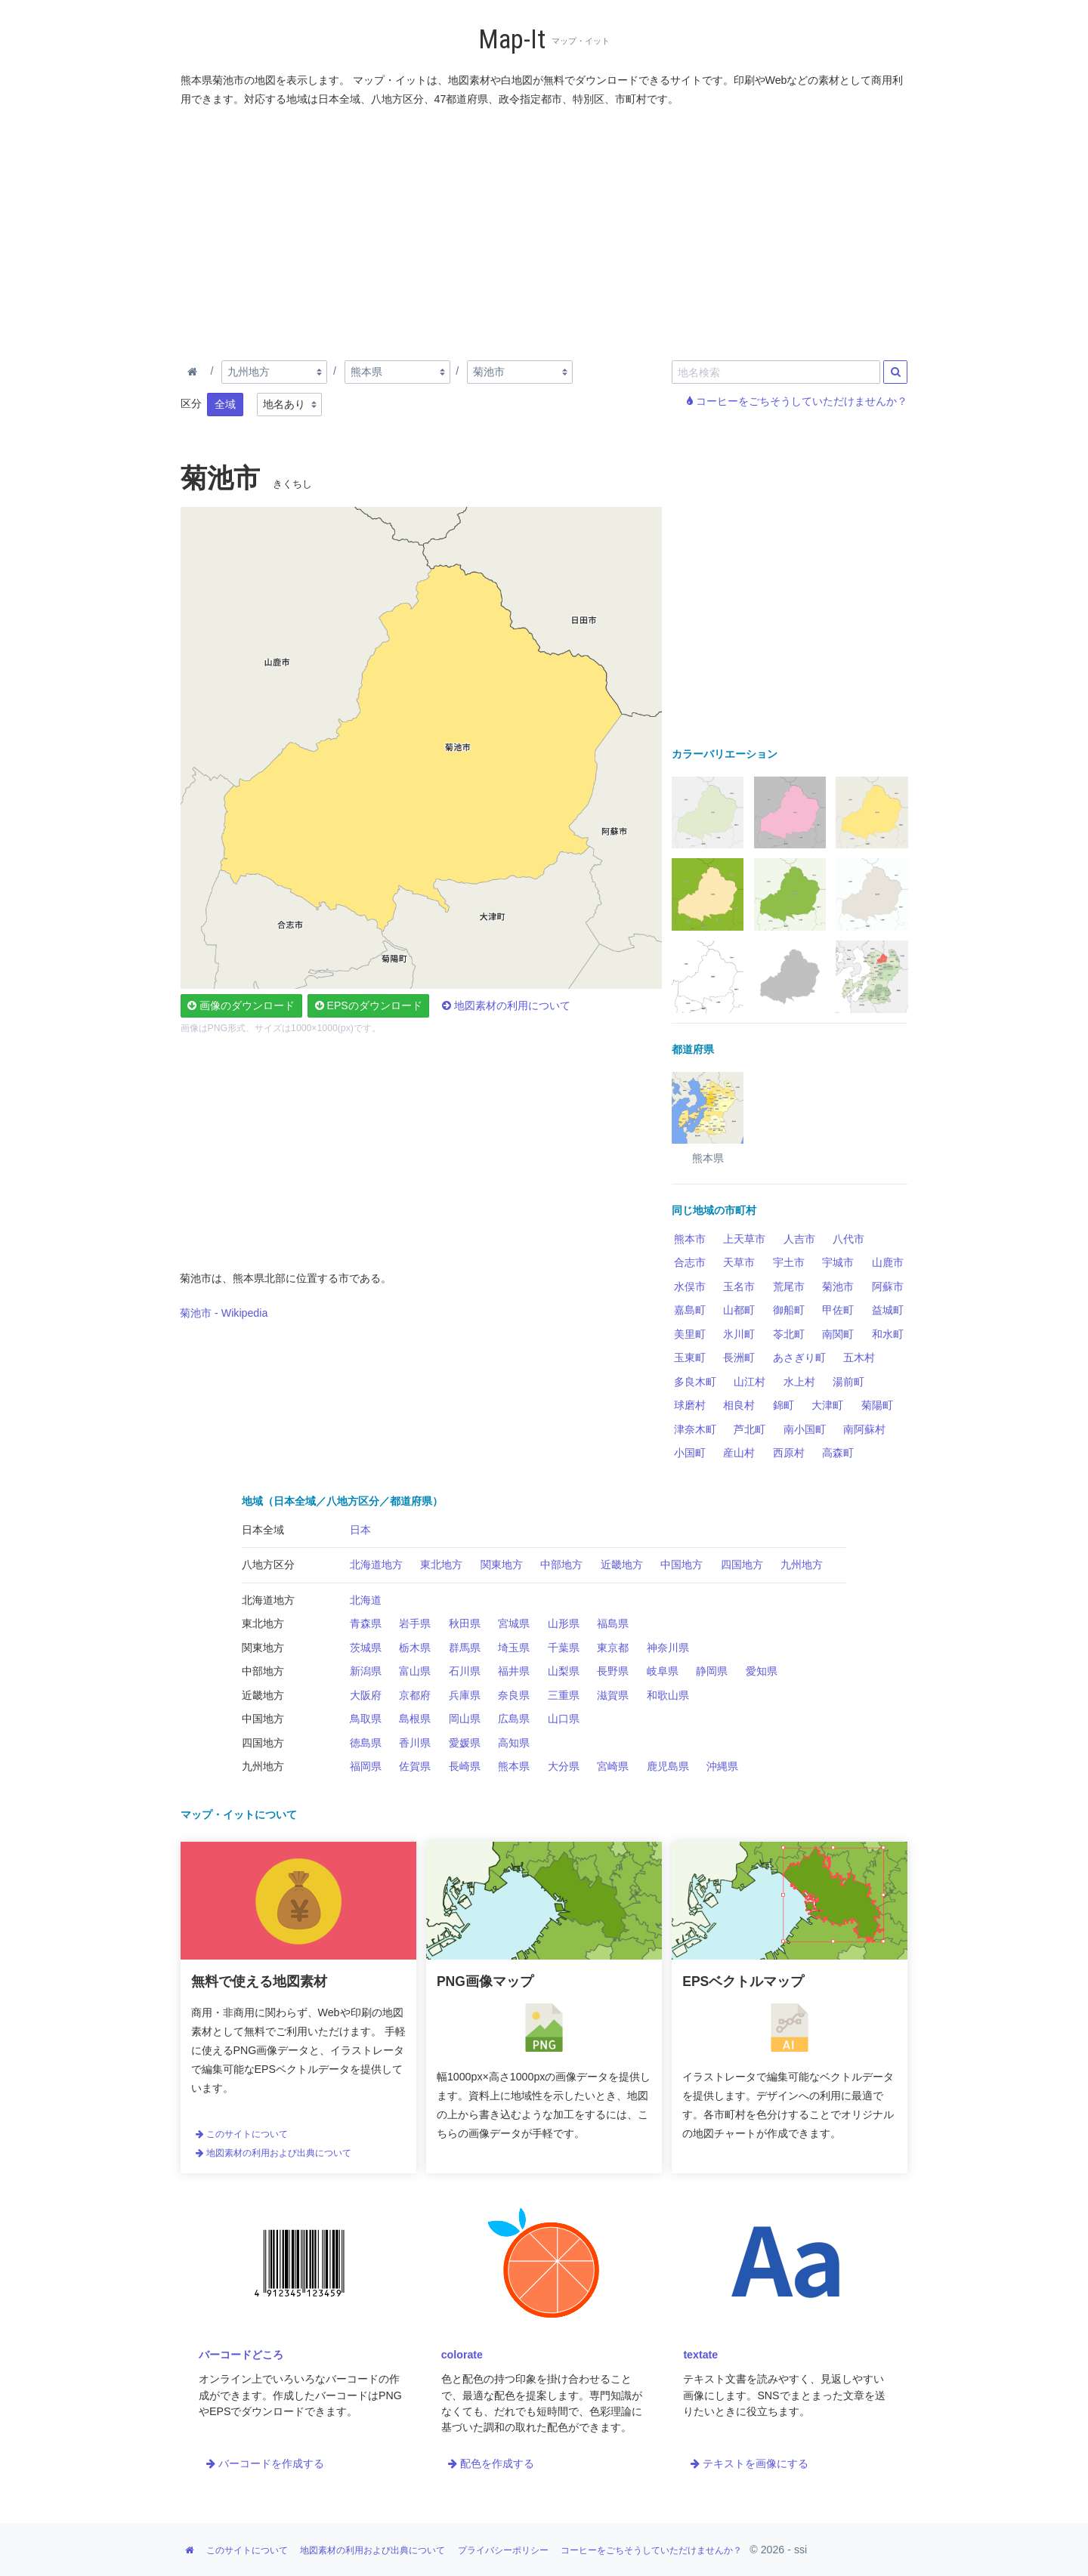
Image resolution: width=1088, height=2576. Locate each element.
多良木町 (695, 1382)
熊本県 (514, 1766)
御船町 (789, 1310)
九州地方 (801, 1564)
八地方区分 (268, 1564)
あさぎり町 (799, 1357)
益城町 (888, 1310)
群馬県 (465, 1648)
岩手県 (415, 1623)
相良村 (739, 1405)
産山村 (739, 1453)
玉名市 (739, 1286)
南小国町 (805, 1429)
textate (700, 2355)
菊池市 (838, 1286)
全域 (225, 404)
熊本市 (690, 1239)
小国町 (690, 1453)
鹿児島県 (668, 1766)
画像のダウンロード (241, 1005)
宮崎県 (613, 1766)
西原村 (789, 1453)
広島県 (514, 1719)
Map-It (512, 39)
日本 (360, 1530)
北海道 (366, 1600)
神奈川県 (668, 1648)
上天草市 (744, 1239)
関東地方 (502, 1564)
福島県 (613, 1623)
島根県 (415, 1719)
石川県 (465, 1671)
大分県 (564, 1766)
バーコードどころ (241, 2355)
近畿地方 (622, 1564)
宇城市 (838, 1262)
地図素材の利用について (506, 1005)
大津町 (827, 1405)
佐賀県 (415, 1766)
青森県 (366, 1623)
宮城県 (514, 1623)
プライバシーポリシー (503, 2550)
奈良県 (514, 1695)
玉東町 (690, 1357)
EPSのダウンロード (368, 1005)
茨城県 (366, 1648)
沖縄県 (722, 1766)
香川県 (415, 1743)
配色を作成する (491, 2463)
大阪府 (366, 1695)
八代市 (848, 1239)
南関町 (838, 1334)
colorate (462, 2355)
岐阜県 (662, 1671)
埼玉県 (514, 1648)
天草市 (739, 1262)
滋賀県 (613, 1695)
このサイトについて (242, 2134)
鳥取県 (366, 1719)
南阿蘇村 (864, 1429)
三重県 (564, 1695)
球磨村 (690, 1405)
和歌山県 (668, 1695)
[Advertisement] (544, 230)
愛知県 (761, 1671)
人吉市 (799, 1239)
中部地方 (561, 1564)
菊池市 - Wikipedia (223, 1313)
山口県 (564, 1719)
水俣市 (690, 1286)
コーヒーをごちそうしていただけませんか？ (797, 401)
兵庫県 (465, 1695)
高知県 (514, 1743)
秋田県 (465, 1623)
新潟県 (366, 1671)
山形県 (564, 1623)
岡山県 (465, 1719)
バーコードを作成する (265, 2463)
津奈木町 (695, 1429)
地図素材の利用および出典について (273, 2153)
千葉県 (564, 1648)
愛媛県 (465, 1743)
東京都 (613, 1648)
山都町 (739, 1310)
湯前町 (848, 1382)
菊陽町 (877, 1405)
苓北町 (789, 1334)
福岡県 (366, 1766)
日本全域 (263, 1530)
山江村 (749, 1382)
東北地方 (441, 1564)
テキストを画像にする (749, 2463)
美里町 (690, 1334)
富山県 (415, 1671)
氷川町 (739, 1334)
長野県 (613, 1671)
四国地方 (742, 1564)
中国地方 (681, 1564)
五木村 (859, 1357)
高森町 (838, 1453)
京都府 (415, 1695)
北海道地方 (376, 1564)
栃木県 (415, 1648)
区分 (191, 403)
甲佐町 (838, 1310)
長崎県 (465, 1766)
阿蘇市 (888, 1286)
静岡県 (712, 1671)
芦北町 (749, 1429)
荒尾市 (789, 1286)
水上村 (799, 1382)
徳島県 (366, 1743)
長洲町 (739, 1357)
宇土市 (789, 1262)
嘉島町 (690, 1310)
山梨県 (564, 1671)
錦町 (783, 1405)
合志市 (690, 1262)
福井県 (514, 1671)
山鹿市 (888, 1262)
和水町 (888, 1334)
